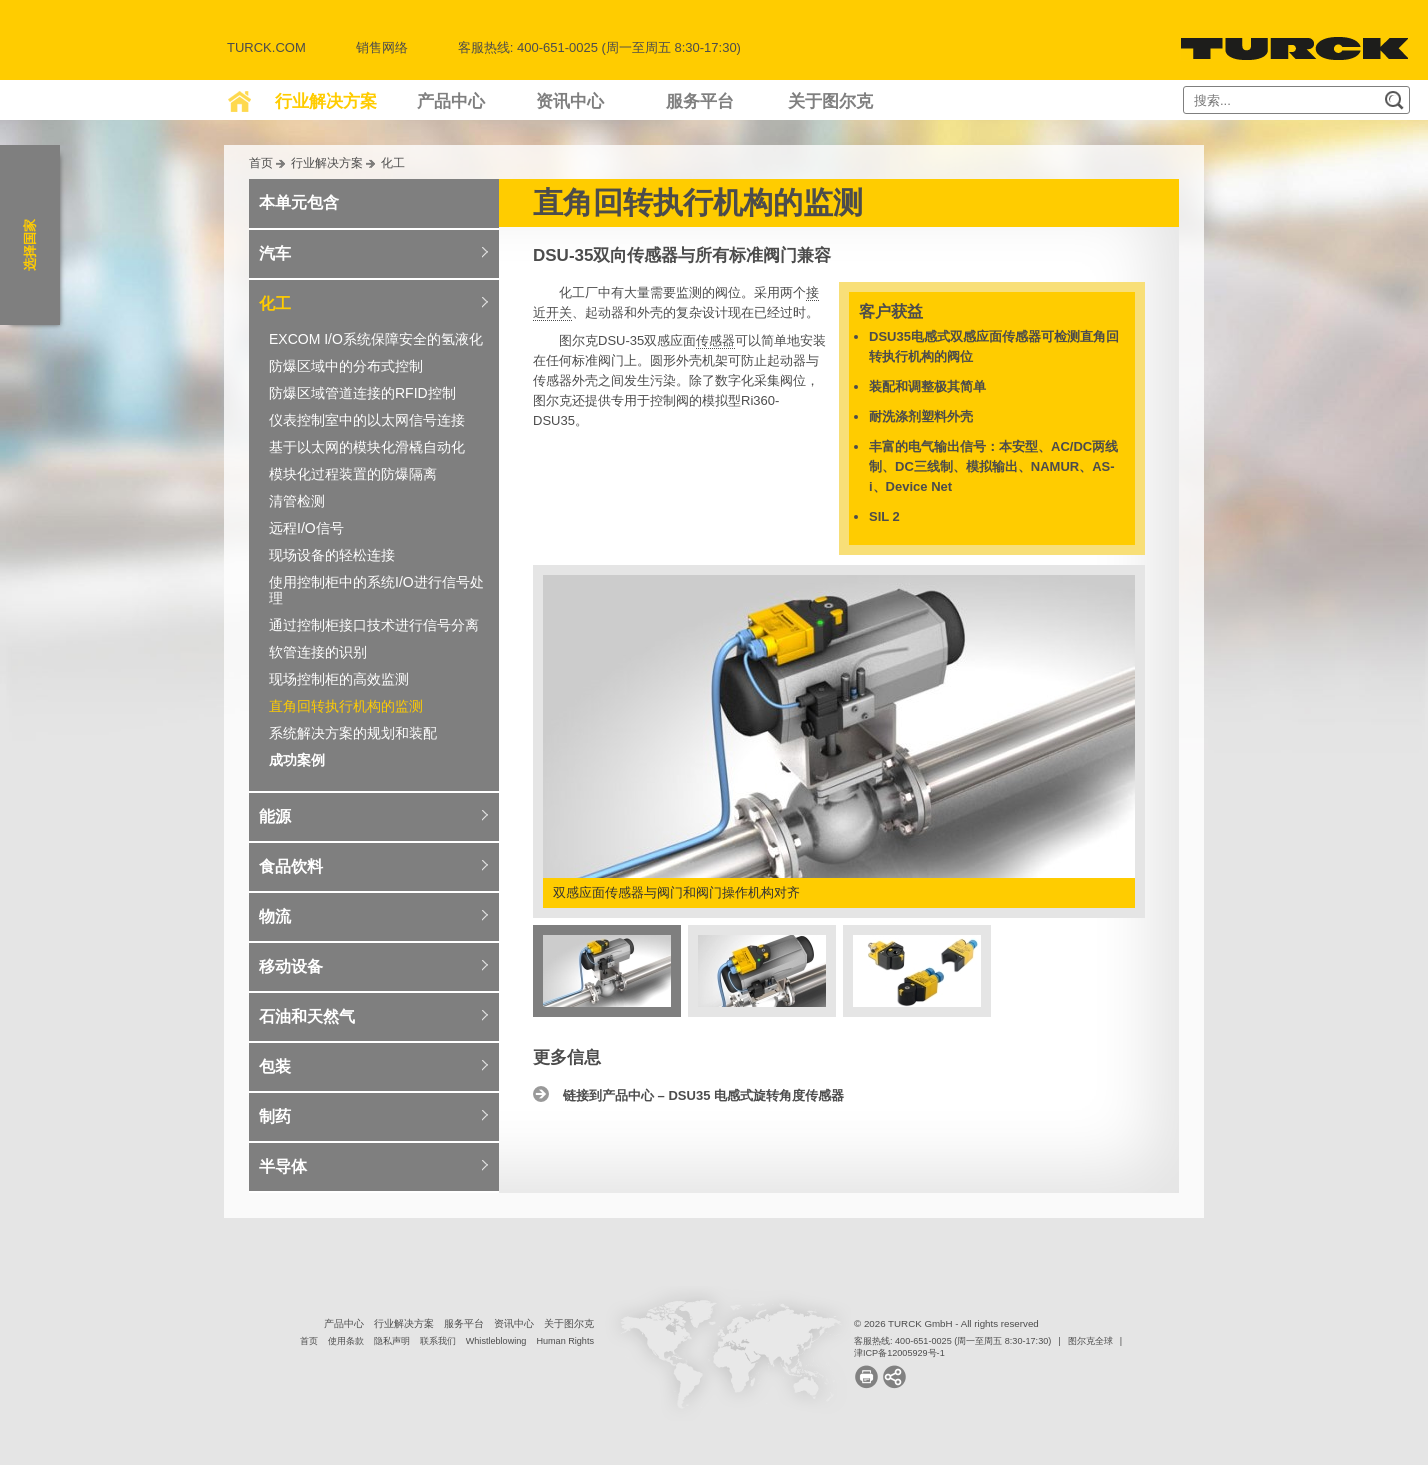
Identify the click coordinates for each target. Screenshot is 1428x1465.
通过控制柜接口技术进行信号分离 (374, 625)
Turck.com (266, 47)
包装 (275, 1066)
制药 (275, 1116)
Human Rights (565, 1341)
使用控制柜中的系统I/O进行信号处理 (376, 590)
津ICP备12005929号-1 (899, 1353)
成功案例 (297, 760)
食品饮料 (291, 866)
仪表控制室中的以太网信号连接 (367, 420)
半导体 (283, 1166)
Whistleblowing (496, 1341)
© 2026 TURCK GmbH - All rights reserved (946, 1323)
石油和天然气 (307, 1016)
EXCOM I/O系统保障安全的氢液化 (376, 339)
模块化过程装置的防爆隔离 (353, 474)
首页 (261, 162)
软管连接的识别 (318, 652)
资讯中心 (570, 101)
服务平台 (700, 101)
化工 (393, 162)
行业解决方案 (326, 101)
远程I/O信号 (306, 528)
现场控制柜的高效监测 (339, 679)
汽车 (275, 253)
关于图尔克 (830, 101)
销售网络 (382, 47)
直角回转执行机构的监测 (346, 706)
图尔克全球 (1090, 1341)
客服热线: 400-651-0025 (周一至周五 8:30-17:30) (952, 1341)
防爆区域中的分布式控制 (346, 366)
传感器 (715, 340)
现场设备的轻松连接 (332, 555)
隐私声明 (392, 1341)
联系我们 (438, 1341)
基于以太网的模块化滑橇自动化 (367, 447)
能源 (275, 816)
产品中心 (451, 101)
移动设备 (291, 966)
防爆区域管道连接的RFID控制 (362, 393)
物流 (275, 916)
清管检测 (297, 501)
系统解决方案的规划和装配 (353, 733)
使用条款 (346, 1341)
